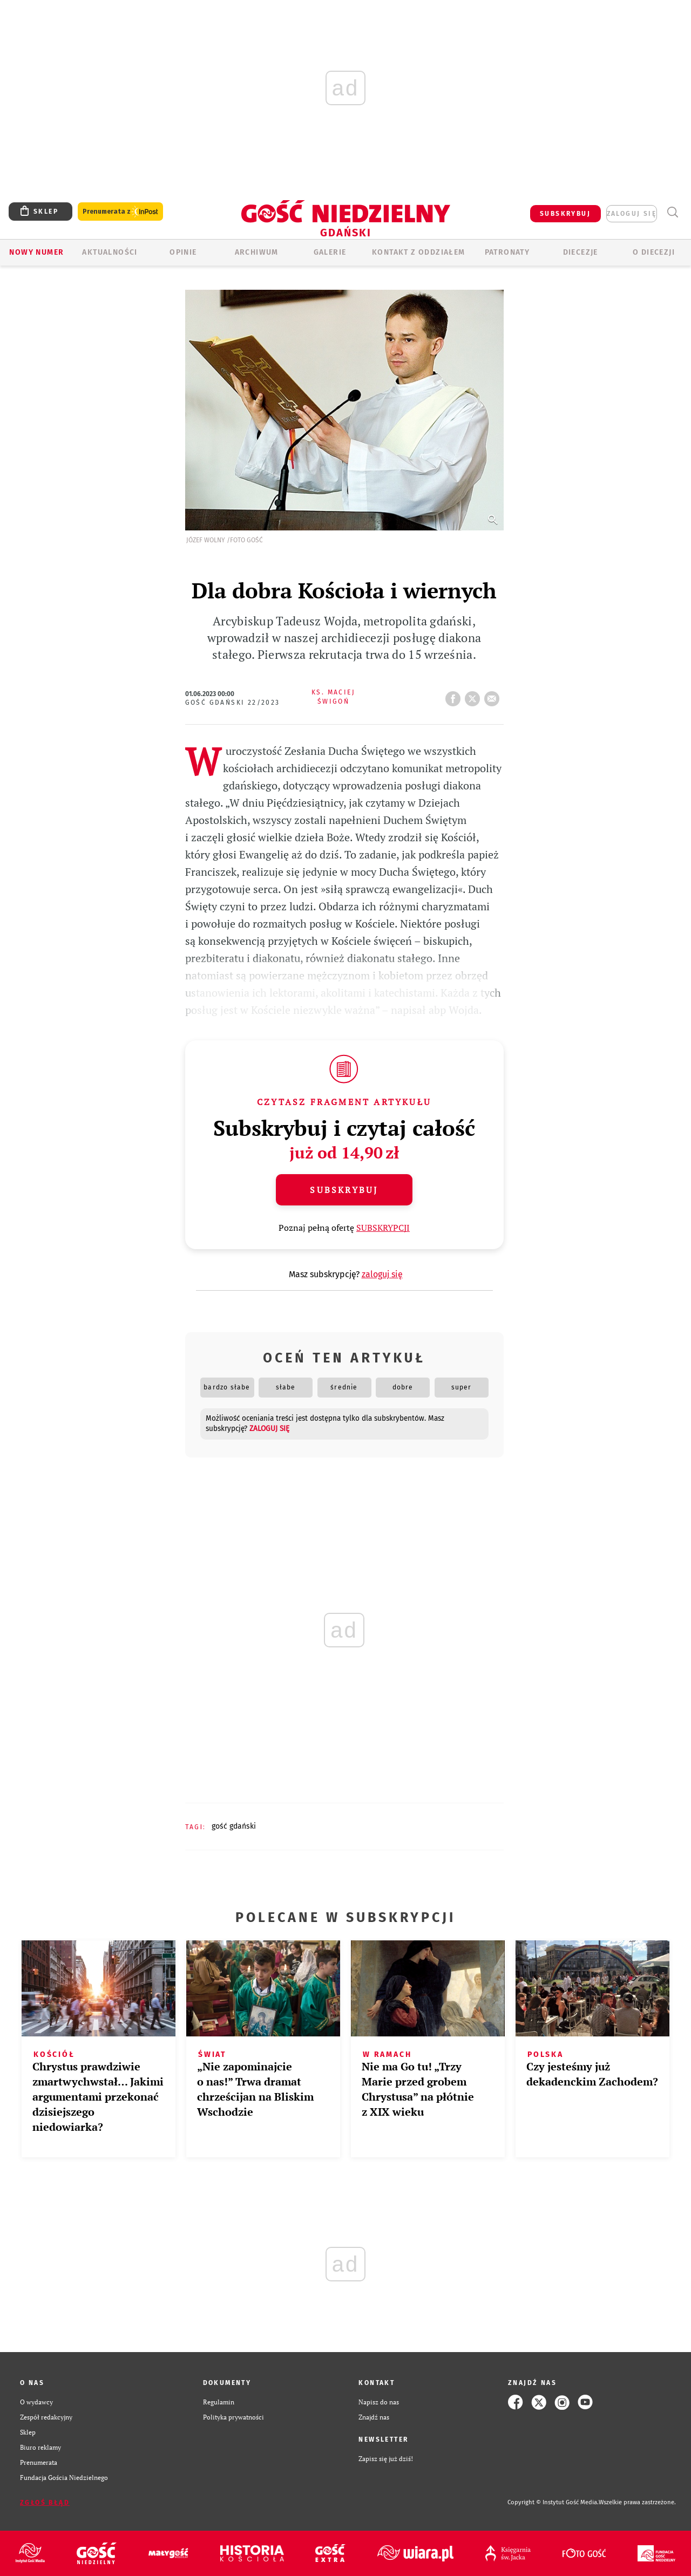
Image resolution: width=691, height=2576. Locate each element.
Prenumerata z (120, 212)
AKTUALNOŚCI (109, 252)
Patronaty (507, 252)
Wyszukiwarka (672, 212)
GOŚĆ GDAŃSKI (234, 1826)
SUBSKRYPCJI (383, 1228)
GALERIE (330, 252)
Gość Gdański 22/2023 (232, 702)
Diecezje (580, 252)
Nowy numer (36, 252)
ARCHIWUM (257, 252)
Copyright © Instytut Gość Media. (553, 2502)
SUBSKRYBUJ (565, 213)
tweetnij (474, 695)
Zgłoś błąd (45, 2502)
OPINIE (183, 252)
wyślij (494, 695)
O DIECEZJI (654, 252)
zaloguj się (631, 213)
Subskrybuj (344, 1190)
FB (455, 695)
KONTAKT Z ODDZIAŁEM (418, 252)
